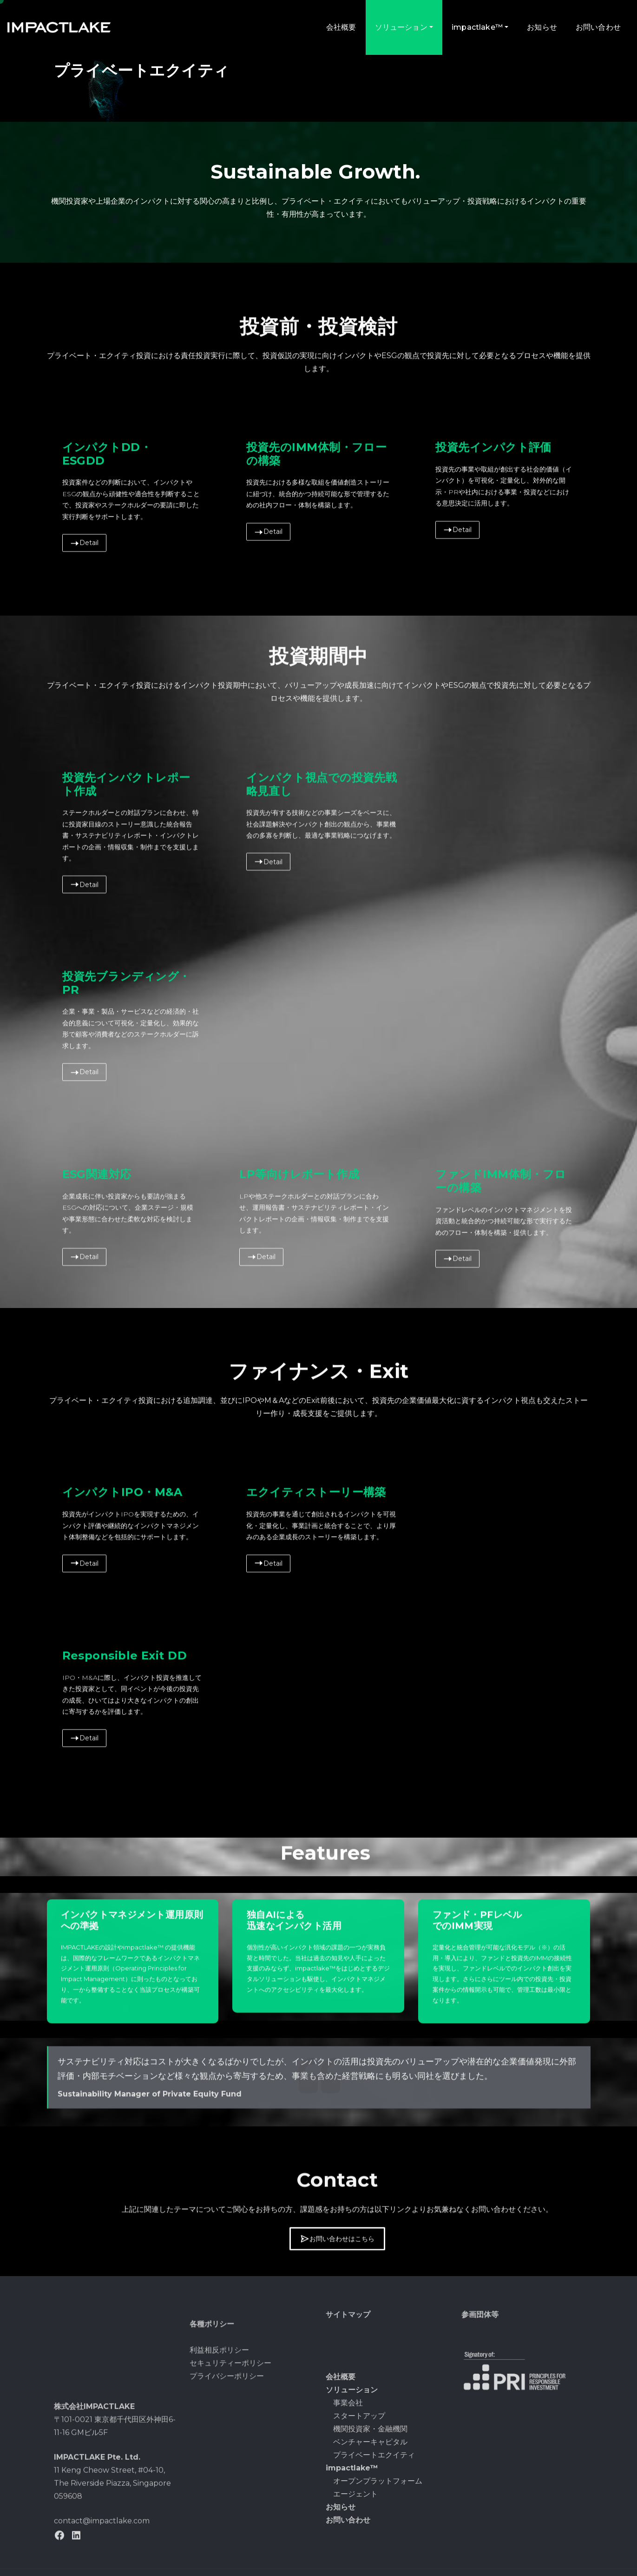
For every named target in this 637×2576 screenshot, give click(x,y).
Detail (84, 1017)
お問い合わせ (598, 27)
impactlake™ (480, 27)
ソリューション (404, 27)
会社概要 (341, 27)
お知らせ (542, 27)
